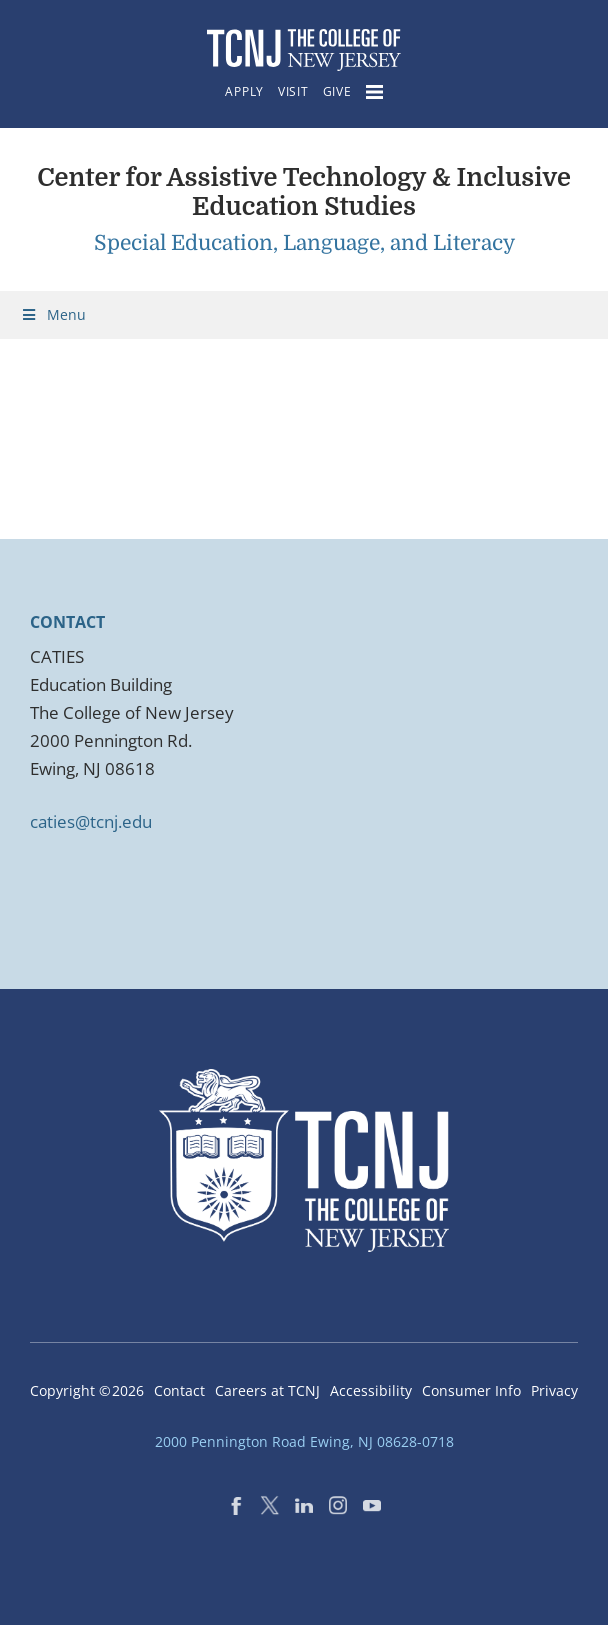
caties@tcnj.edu (91, 821)
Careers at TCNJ (267, 1390)
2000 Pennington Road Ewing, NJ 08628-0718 (304, 1441)
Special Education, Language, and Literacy (304, 243)
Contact (179, 1390)
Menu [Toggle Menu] (53, 314)
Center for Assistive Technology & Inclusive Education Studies (304, 192)
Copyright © (87, 1390)
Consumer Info (471, 1390)
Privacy (554, 1390)
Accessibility (371, 1390)
